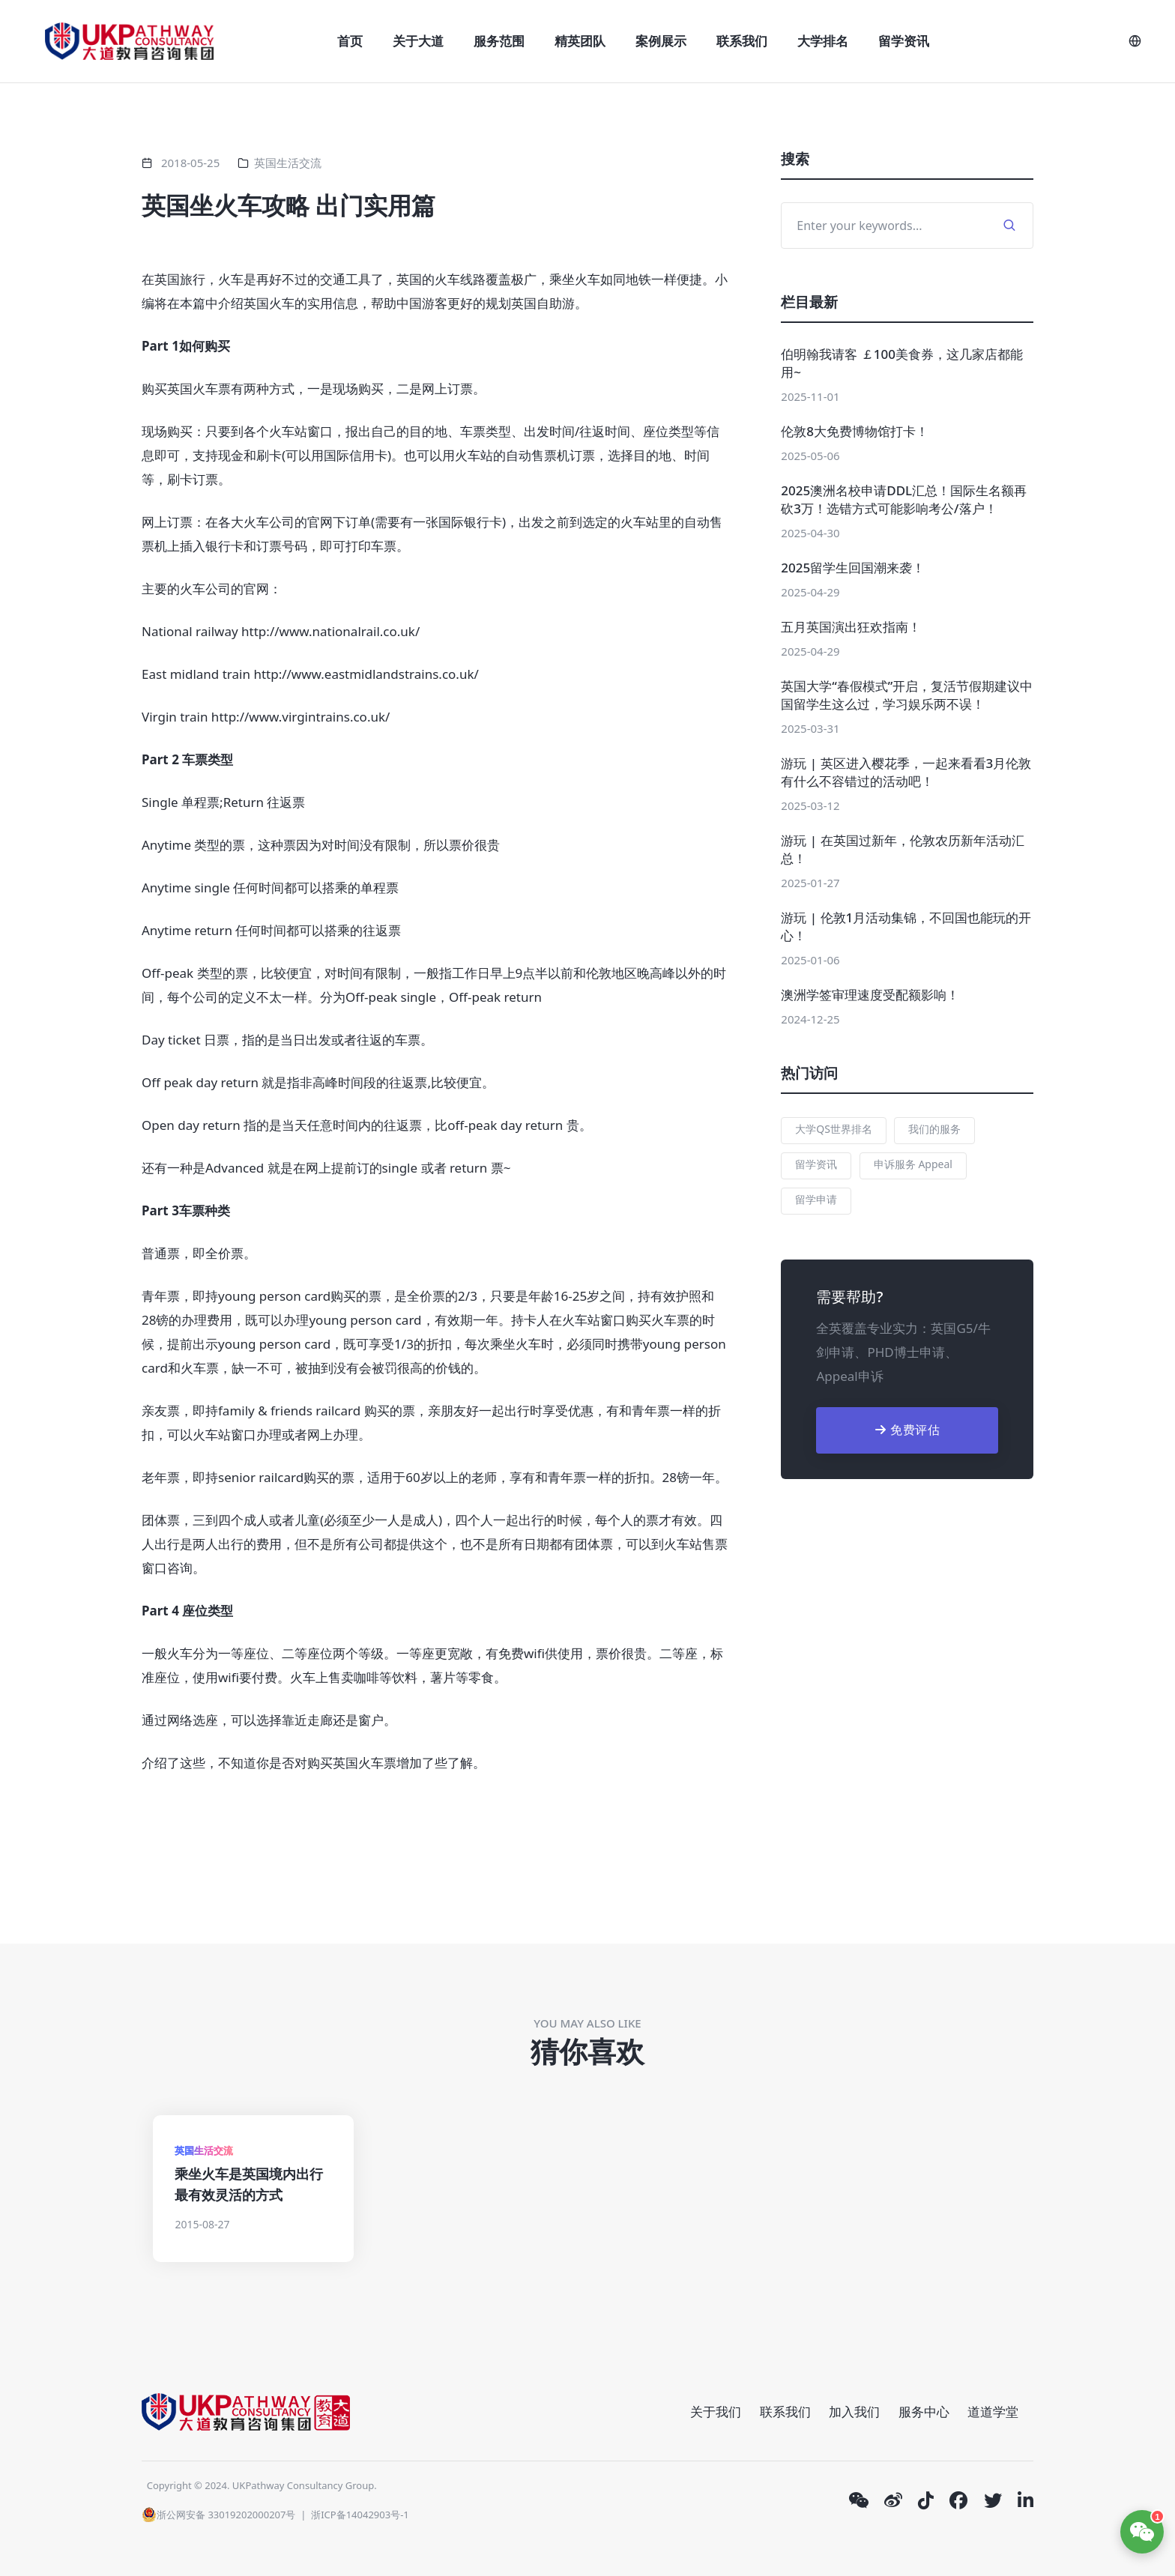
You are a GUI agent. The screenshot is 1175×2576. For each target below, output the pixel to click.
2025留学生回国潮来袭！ (853, 567)
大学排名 (822, 40)
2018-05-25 (190, 162)
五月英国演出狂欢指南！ (851, 626)
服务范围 (499, 40)
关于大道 (418, 40)
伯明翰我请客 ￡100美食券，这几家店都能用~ (902, 363)
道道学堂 (992, 2411)
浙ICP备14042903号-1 (360, 2514)
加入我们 (854, 2411)
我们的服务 (934, 1129)
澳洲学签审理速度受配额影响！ (870, 994)
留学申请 (816, 1199)
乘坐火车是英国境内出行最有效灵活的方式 (249, 2184)
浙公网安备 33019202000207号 (218, 2514)
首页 (350, 40)
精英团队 (580, 40)
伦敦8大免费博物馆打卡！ (854, 431)
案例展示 (660, 40)
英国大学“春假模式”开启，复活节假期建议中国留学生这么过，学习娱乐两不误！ (907, 695)
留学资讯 (903, 40)
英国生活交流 (287, 162)
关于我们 (715, 2411)
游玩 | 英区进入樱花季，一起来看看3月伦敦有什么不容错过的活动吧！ (906, 772)
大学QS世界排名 (833, 1129)
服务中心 (923, 2411)
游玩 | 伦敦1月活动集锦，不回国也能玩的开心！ (906, 926)
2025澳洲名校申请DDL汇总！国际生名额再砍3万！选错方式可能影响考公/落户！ (904, 499)
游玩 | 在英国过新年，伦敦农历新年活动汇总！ (902, 849)
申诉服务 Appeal (913, 1164)
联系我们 (741, 40)
